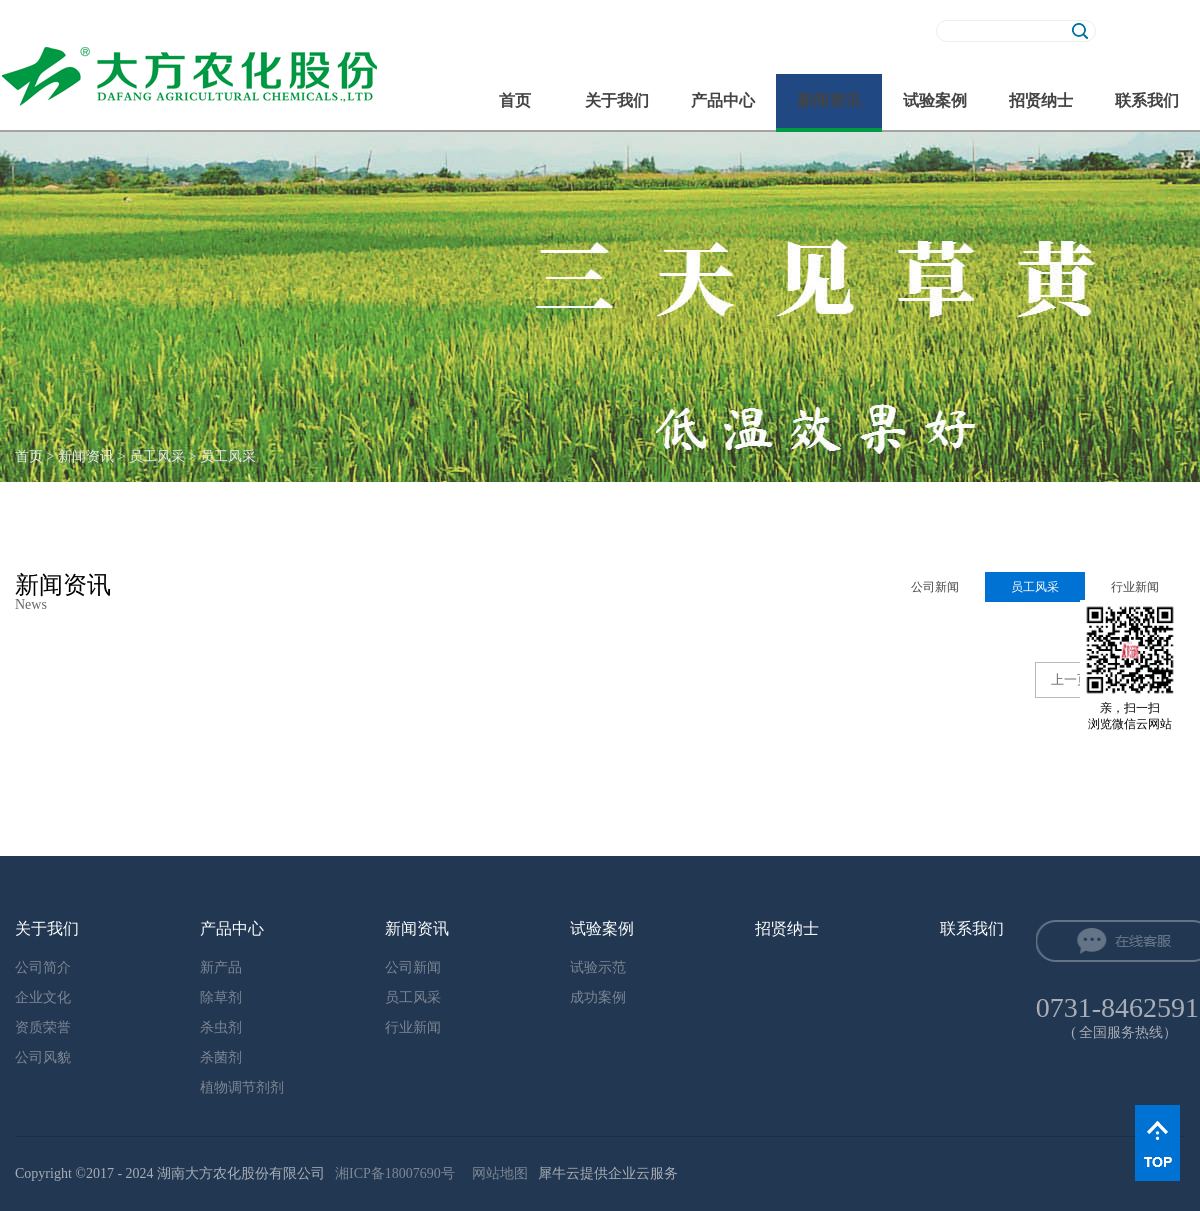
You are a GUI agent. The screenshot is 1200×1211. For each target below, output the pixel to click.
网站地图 (496, 1173)
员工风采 (157, 456)
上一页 (1070, 679)
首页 (515, 100)
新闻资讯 (86, 456)
